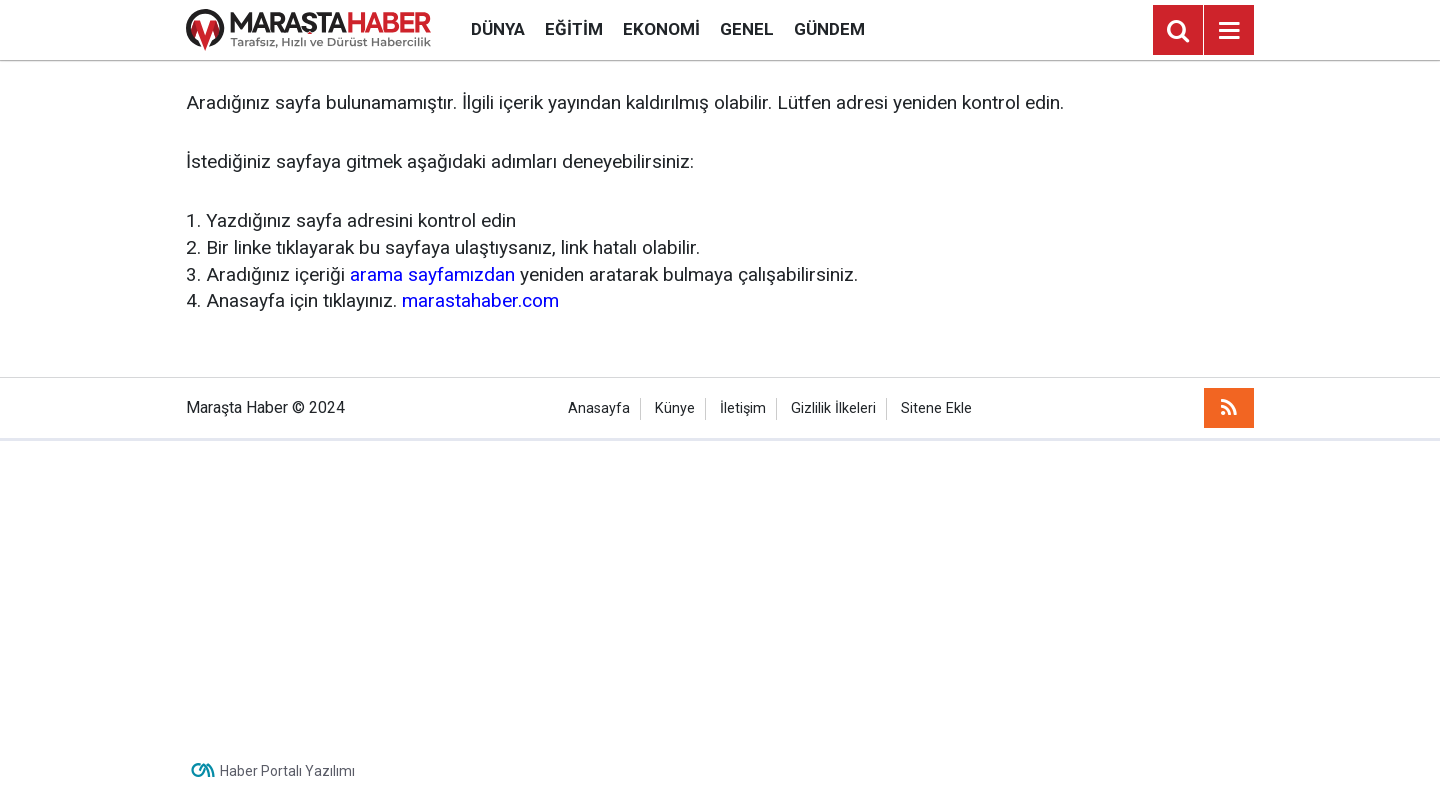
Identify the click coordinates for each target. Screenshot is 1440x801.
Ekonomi (661, 29)
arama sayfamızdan (432, 274)
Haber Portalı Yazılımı (287, 771)
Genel (747, 29)
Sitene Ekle (936, 408)
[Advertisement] (720, 591)
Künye (675, 408)
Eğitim (574, 29)
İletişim (743, 408)
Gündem (829, 29)
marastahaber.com (480, 300)
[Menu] (1229, 31)
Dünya (498, 29)
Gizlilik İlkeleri (833, 408)
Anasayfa (599, 408)
